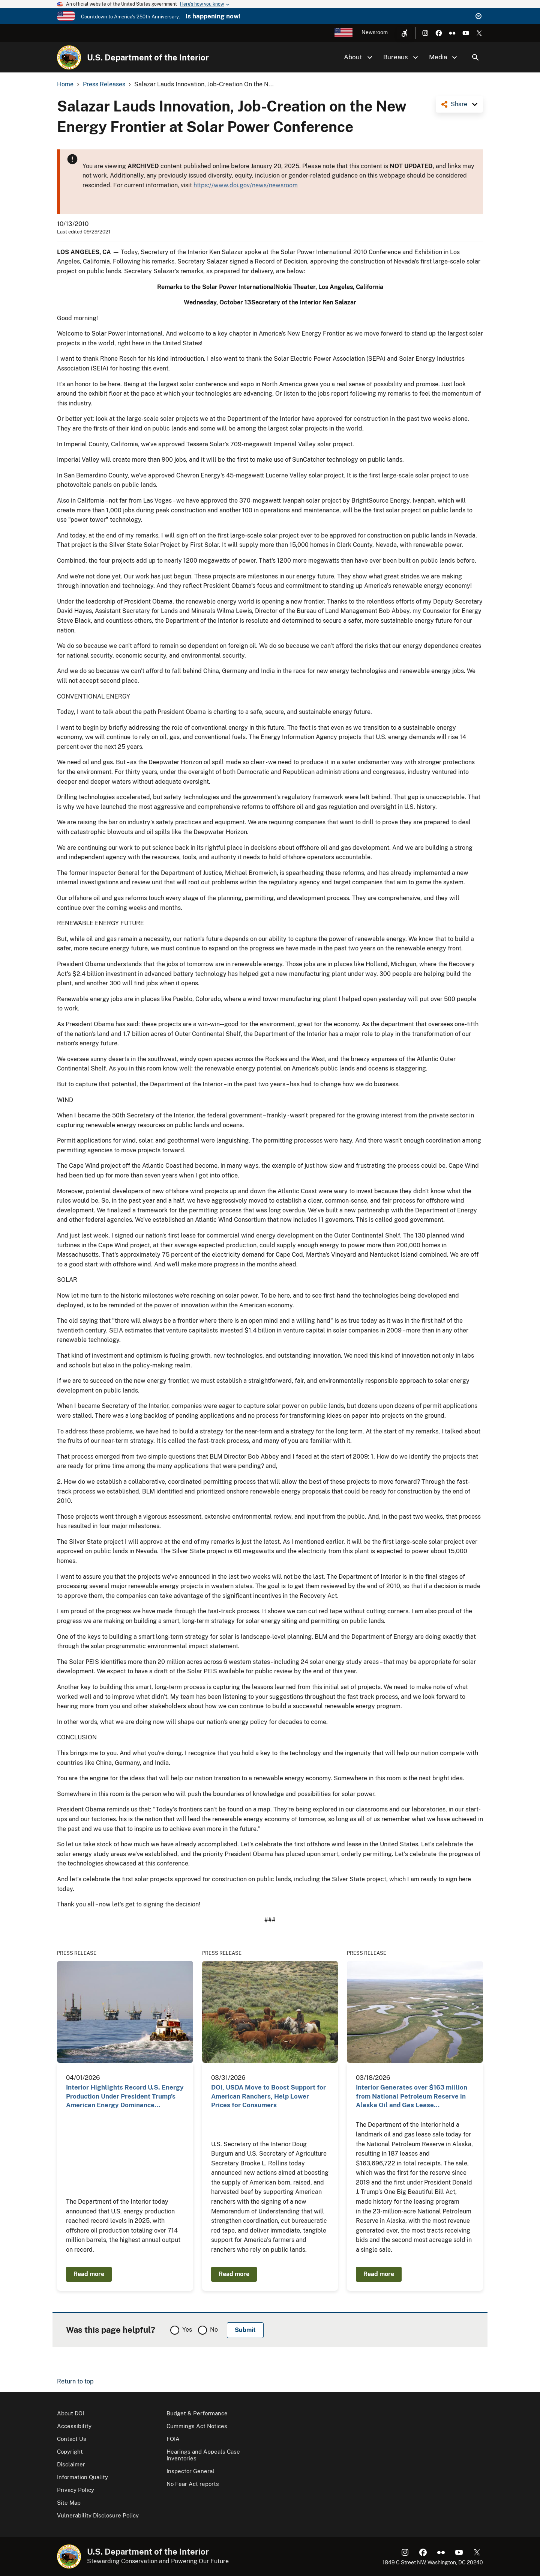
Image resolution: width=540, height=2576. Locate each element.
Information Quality (82, 2477)
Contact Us (71, 2439)
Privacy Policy (75, 2490)
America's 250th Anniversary (146, 17)
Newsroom (375, 32)
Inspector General (190, 2471)
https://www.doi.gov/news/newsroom (246, 185)
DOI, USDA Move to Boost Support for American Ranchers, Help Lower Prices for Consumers (268, 2096)
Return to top (75, 2381)
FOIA (173, 2439)
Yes (187, 2329)
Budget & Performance (197, 2413)
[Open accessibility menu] (404, 33)
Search (475, 57)
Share (459, 104)
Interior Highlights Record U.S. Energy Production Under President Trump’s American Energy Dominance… (125, 2096)
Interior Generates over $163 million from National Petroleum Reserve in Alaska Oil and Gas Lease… (411, 2096)
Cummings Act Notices (196, 2426)
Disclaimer (71, 2464)
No (214, 2329)
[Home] (69, 57)
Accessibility (74, 2426)
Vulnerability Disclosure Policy (98, 2515)
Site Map (69, 2502)
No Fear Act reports (192, 2484)
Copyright (70, 2451)
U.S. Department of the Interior (148, 57)
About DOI (70, 2413)
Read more (89, 2274)
